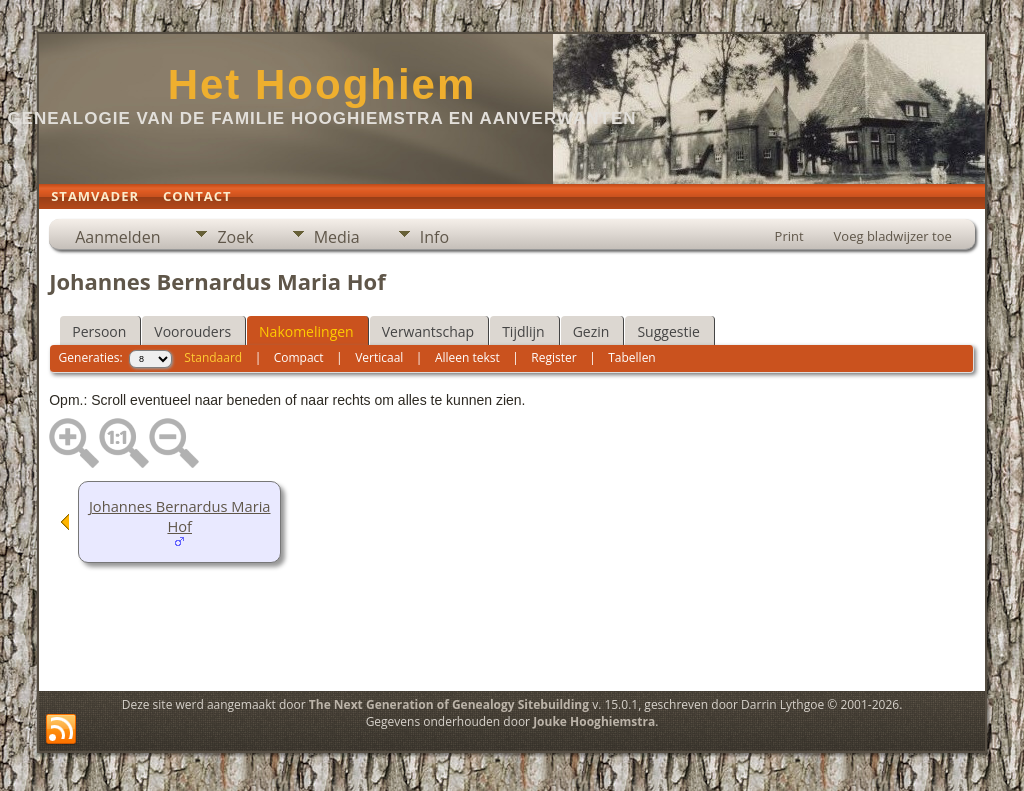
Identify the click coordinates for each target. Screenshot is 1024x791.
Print (789, 236)
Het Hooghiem (322, 84)
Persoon (99, 331)
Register (553, 357)
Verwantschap (428, 331)
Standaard (213, 357)
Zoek (235, 237)
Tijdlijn (523, 331)
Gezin (591, 331)
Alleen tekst (467, 357)
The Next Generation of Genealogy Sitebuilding (449, 704)
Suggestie (668, 331)
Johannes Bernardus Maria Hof (180, 516)
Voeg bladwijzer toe (893, 236)
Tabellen (632, 357)
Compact (299, 357)
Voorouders (192, 331)
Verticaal (379, 357)
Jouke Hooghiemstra (594, 721)
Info (434, 237)
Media (337, 237)
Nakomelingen (306, 331)
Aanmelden (117, 237)
